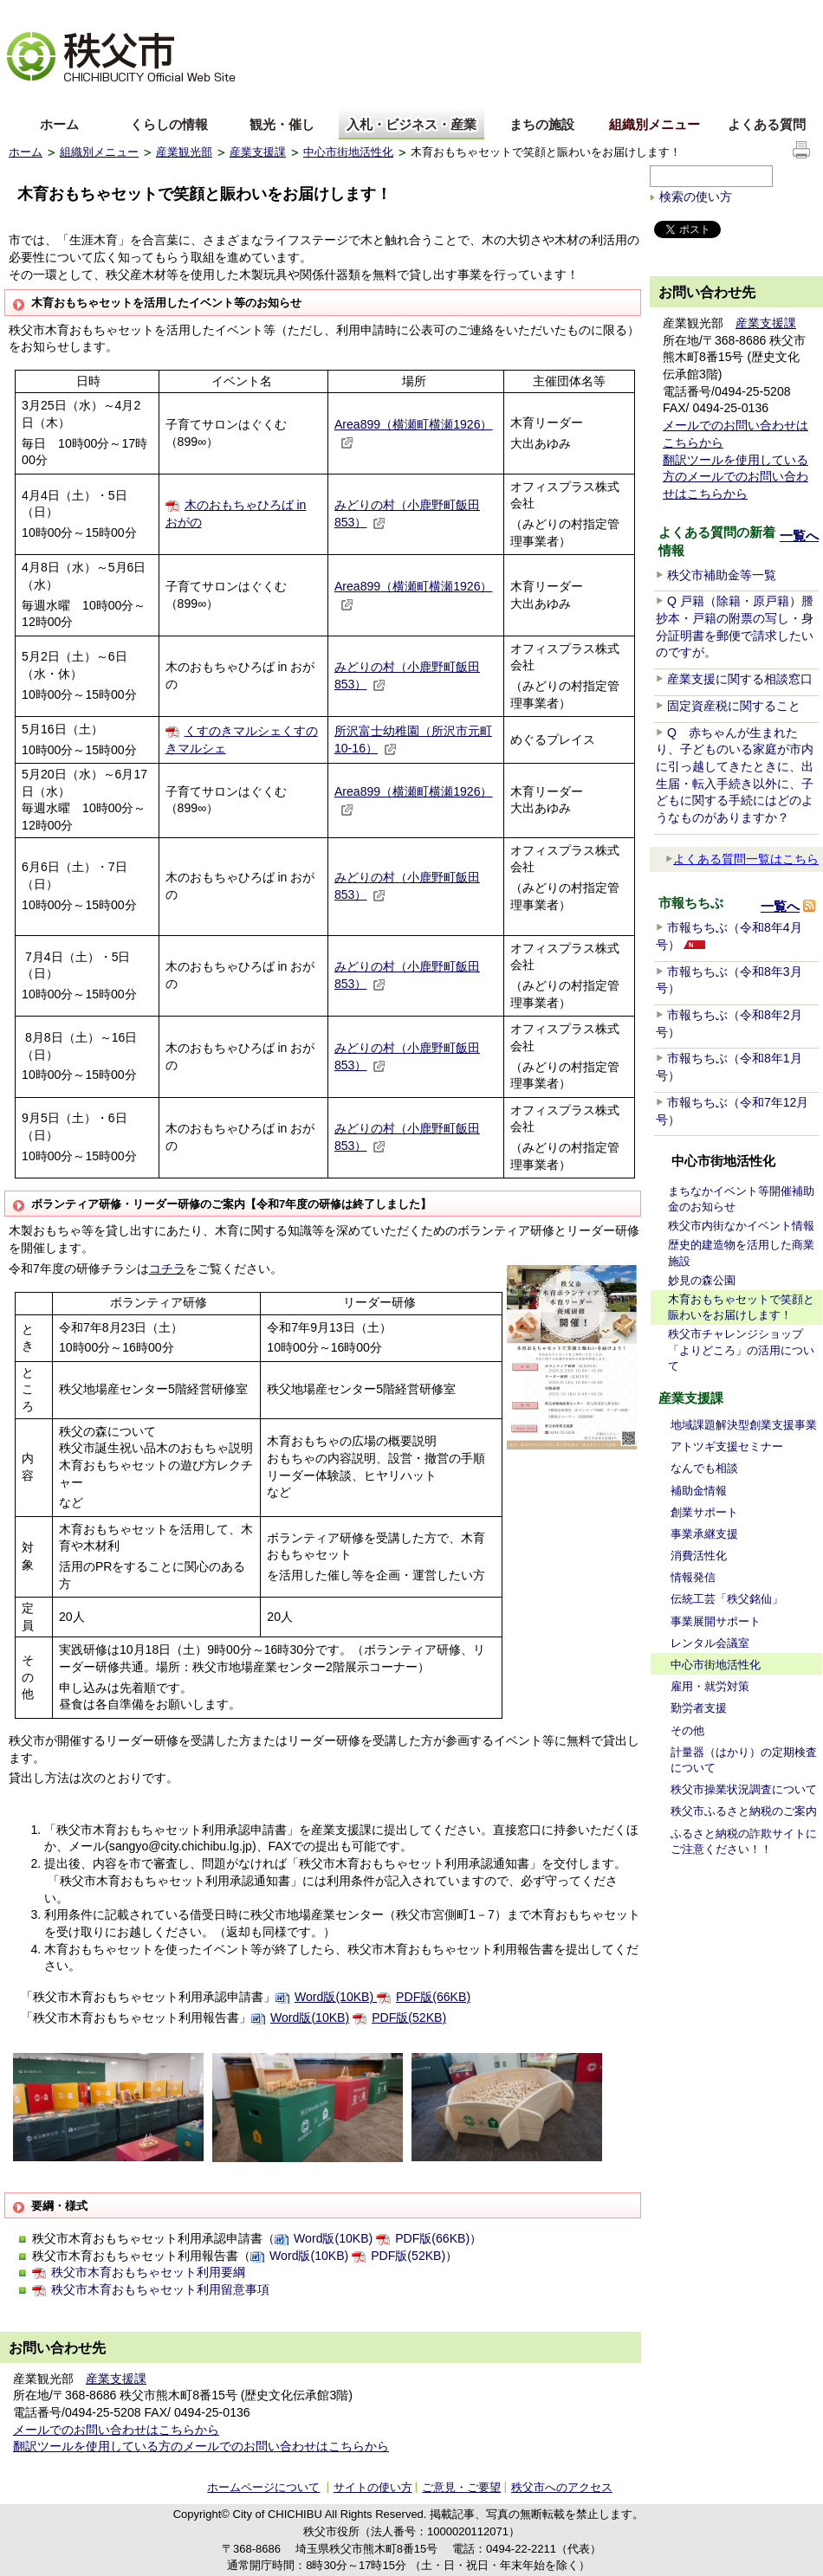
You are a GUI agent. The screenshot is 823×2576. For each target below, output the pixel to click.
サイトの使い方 (772, 12)
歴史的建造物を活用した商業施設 (741, 1252)
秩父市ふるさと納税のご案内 (744, 1810)
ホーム (59, 124)
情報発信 (693, 1577)
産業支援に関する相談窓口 (740, 679)
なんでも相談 (704, 1468)
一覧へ (799, 535)
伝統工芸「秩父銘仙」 (727, 1598)
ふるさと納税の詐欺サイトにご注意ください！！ (744, 1841)
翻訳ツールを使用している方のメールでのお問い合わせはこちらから (201, 2446)
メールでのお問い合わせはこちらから (116, 2430)
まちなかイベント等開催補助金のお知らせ (741, 1199)
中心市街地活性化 (348, 151)
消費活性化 (699, 1555)
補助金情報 (699, 1490)
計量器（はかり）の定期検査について (744, 1760)
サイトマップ (684, 12)
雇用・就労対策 (710, 1686)
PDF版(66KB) (433, 1997)
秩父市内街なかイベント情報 (741, 1225)
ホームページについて (263, 2487)
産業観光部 (184, 151)
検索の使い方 (695, 196)
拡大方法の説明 (144, 13)
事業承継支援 (704, 1533)
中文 (87, 98)
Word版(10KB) (336, 1997)
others (203, 98)
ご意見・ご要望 (461, 2487)
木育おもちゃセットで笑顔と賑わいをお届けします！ (741, 1307)
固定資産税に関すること (733, 706)
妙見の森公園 (702, 1280)
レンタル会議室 (710, 1643)
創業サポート (704, 1512)
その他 (687, 1730)
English (29, 98)
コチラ (167, 1268)
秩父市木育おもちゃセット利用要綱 (148, 2272)
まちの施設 (541, 124)
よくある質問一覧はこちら (742, 859)
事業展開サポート (716, 1621)
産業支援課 (258, 151)
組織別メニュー (654, 124)
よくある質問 (767, 124)
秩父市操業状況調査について (744, 1789)
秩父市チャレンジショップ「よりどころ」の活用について (741, 1349)
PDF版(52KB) (409, 2017)
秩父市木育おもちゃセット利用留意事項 (160, 2289)
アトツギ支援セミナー (727, 1446)
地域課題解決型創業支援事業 (744, 1424)
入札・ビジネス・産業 (411, 124)
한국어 (145, 98)
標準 (280, 13)
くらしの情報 (169, 124)
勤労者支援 (699, 1707)
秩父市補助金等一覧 (721, 575)
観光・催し (281, 124)
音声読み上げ (601, 13)
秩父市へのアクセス (561, 2487)
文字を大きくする (51, 13)
